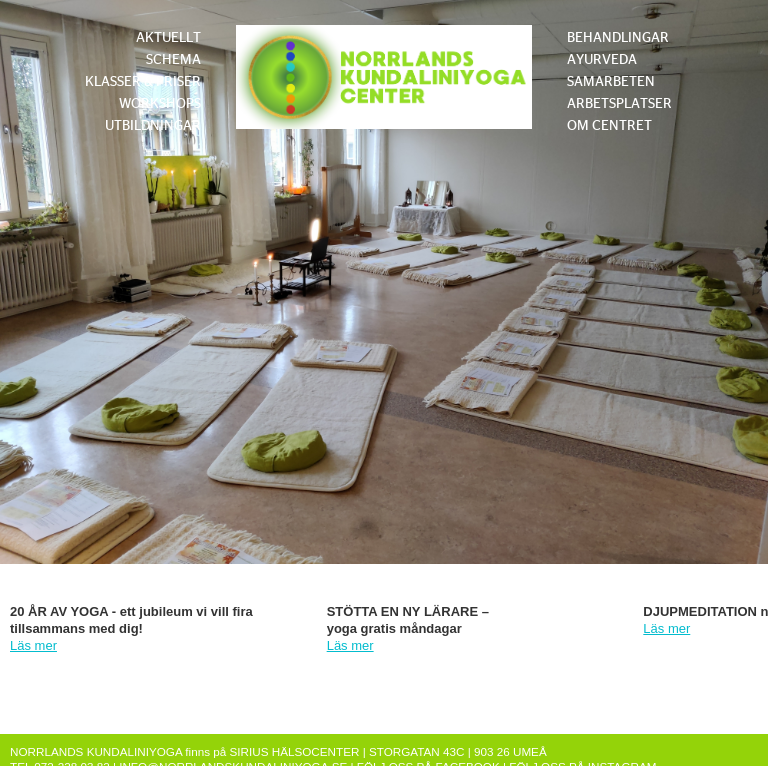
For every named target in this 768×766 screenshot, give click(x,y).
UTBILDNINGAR (153, 126)
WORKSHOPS (160, 104)
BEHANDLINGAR (618, 38)
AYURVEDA (602, 60)
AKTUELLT (168, 38)
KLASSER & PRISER (143, 82)
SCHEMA (173, 60)
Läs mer (33, 645)
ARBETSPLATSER (619, 104)
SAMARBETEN (611, 82)
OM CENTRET (609, 126)
